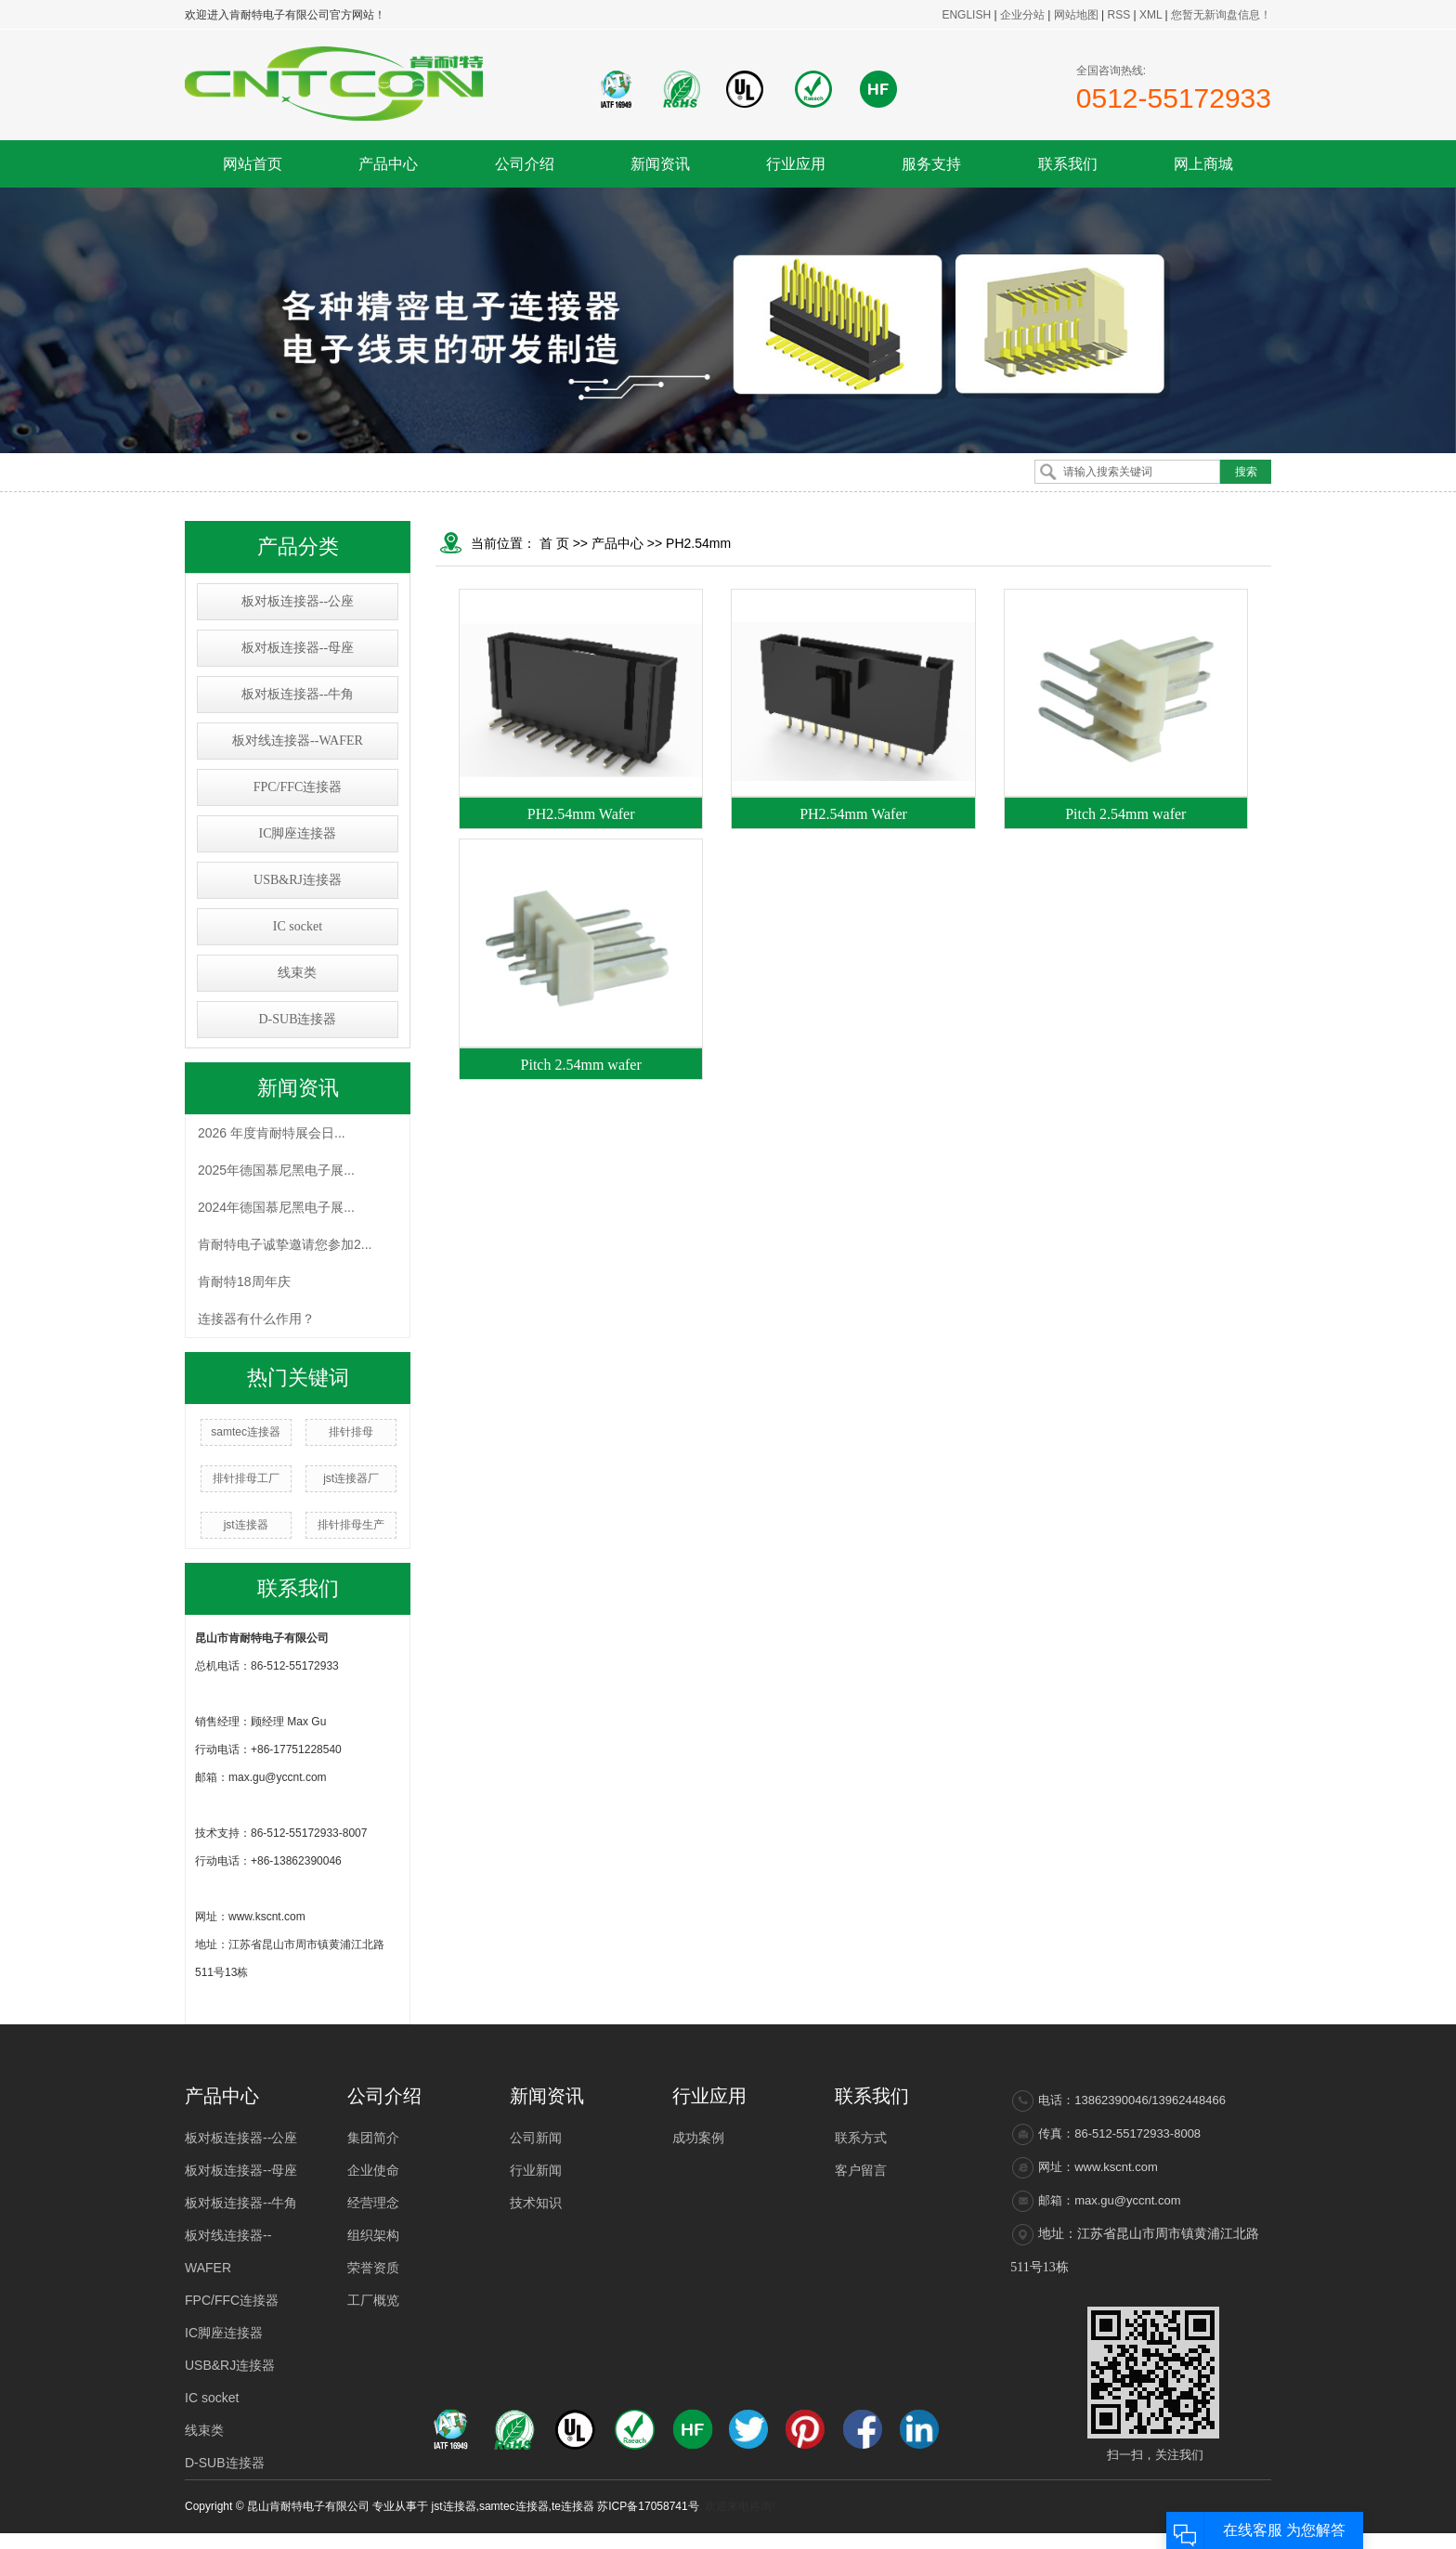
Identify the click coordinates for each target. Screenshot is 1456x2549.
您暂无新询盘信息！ (1221, 14)
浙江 (1097, 2540)
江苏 (1045, 2540)
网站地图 (1077, 14)
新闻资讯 (660, 164)
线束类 (297, 973)
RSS (1118, 14)
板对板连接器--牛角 (297, 694)
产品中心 (388, 164)
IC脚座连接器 (297, 833)
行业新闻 (536, 2170)
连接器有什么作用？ (256, 1318)
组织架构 (373, 2235)
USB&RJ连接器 (298, 880)
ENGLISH (966, 14)
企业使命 (373, 2170)
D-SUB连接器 (297, 1019)
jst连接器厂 (351, 1478)
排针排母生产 (351, 1524)
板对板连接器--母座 (297, 648)
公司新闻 (536, 2137)
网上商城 (1203, 164)
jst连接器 (246, 1524)
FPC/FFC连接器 (298, 787)
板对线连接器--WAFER (297, 741)
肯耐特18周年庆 (244, 1281)
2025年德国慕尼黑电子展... (276, 1170)
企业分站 (1022, 14)
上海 (1071, 2540)
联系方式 (861, 2137)
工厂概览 (373, 2300)
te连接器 (573, 2506)
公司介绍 (524, 164)
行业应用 (796, 164)
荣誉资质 (373, 2267)
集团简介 (373, 2137)
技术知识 (536, 2202)
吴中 (1122, 2540)
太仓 (1148, 2540)
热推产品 (935, 2540)
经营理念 (373, 2202)
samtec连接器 (245, 1431)
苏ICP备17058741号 (647, 2506)
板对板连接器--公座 (297, 601)
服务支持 (931, 164)
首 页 (554, 543)
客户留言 (861, 2170)
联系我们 (1068, 164)
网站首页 (252, 164)
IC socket (297, 926)
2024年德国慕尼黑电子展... (276, 1207)
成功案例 (698, 2137)
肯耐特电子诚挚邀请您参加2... (284, 1244)
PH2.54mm (698, 543)
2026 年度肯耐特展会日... (271, 1132)
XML (1150, 14)
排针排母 (351, 1431)
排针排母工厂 (246, 1478)
